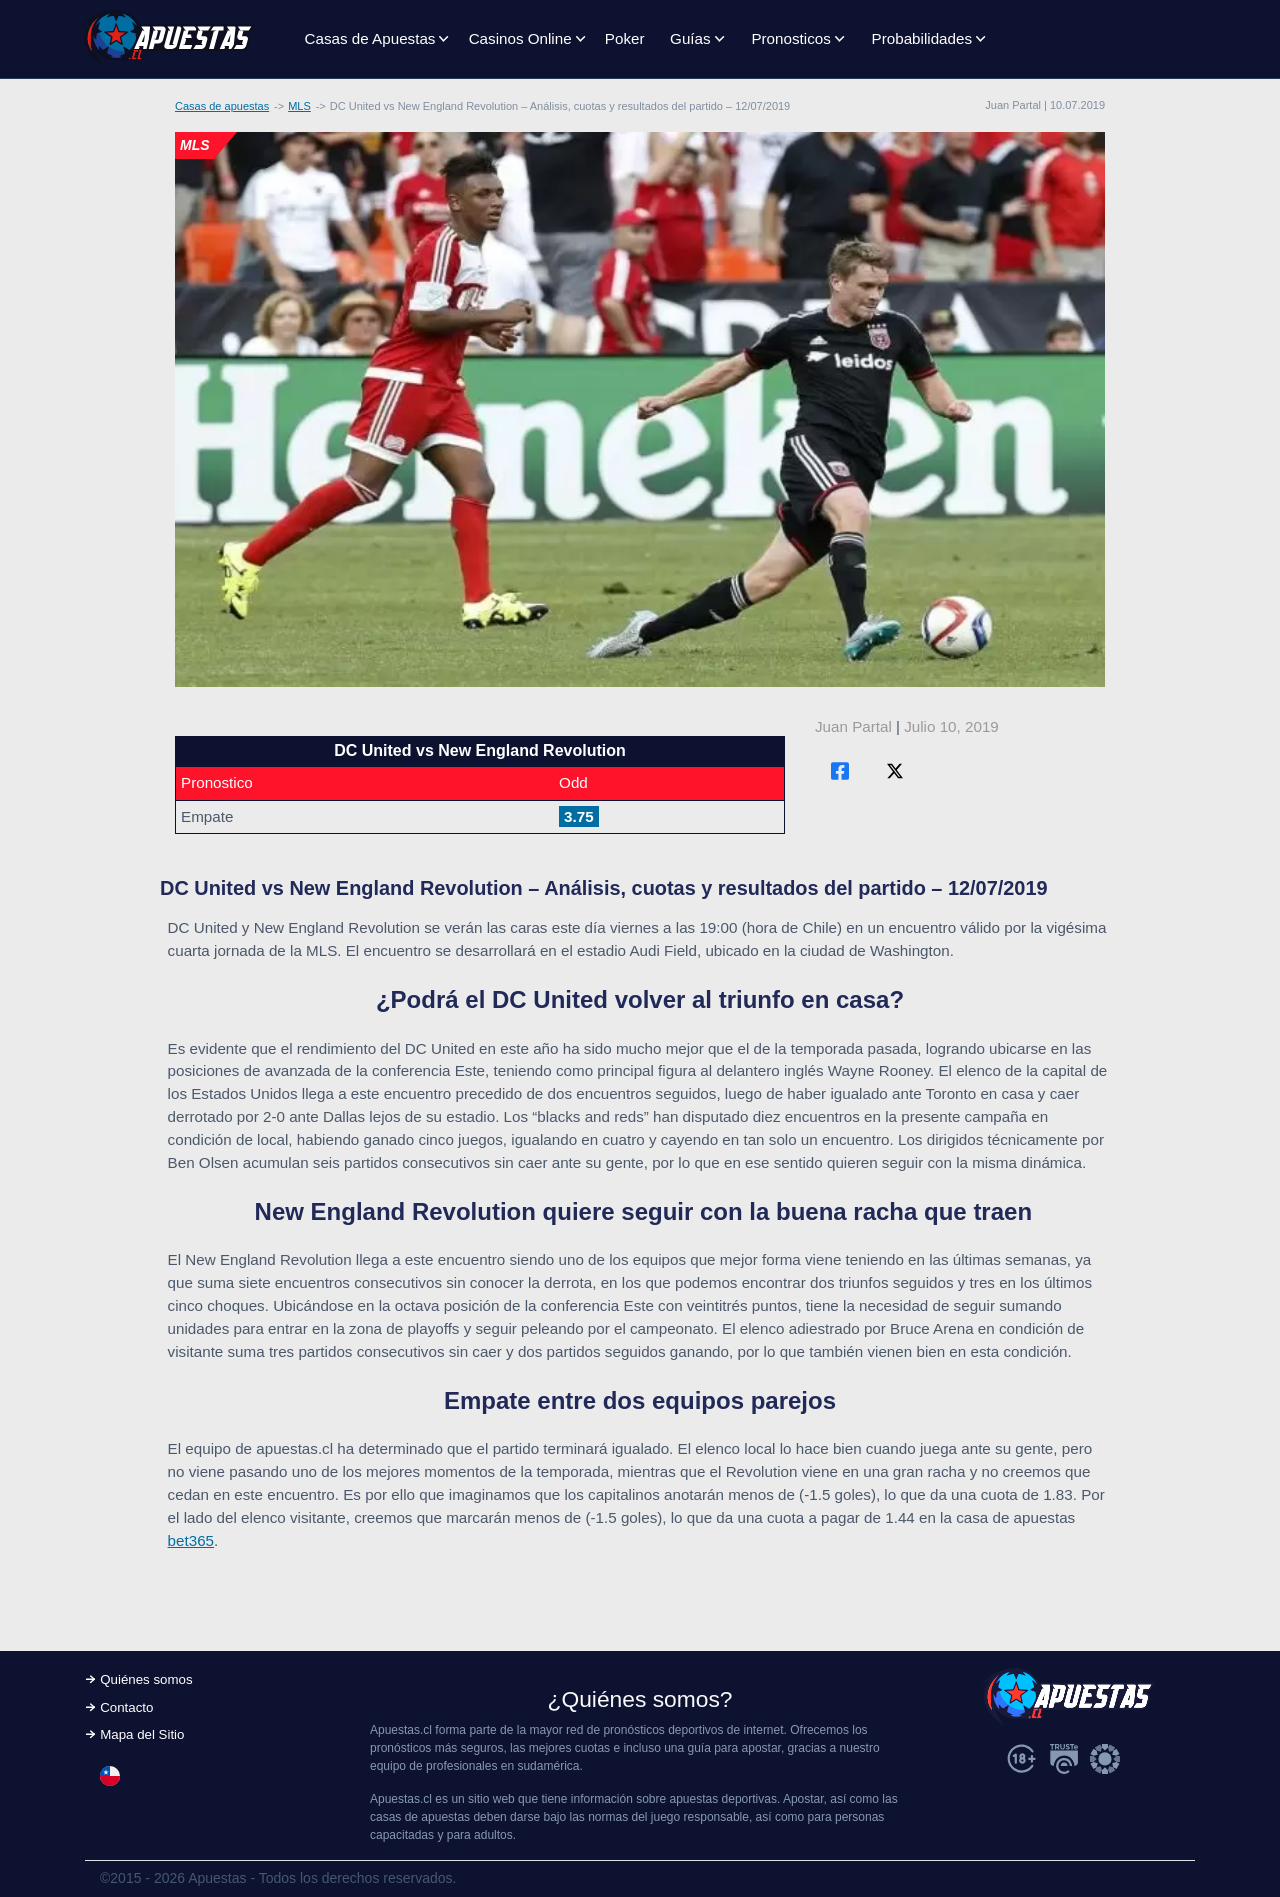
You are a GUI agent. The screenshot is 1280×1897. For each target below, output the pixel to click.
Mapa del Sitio (142, 1734)
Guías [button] (690, 38)
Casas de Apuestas (370, 38)
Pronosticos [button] (790, 38)
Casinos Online (520, 38)
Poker (625, 38)
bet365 (191, 1540)
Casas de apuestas (222, 106)
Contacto (126, 1707)
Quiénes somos (146, 1679)
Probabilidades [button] (922, 38)
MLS (299, 106)
